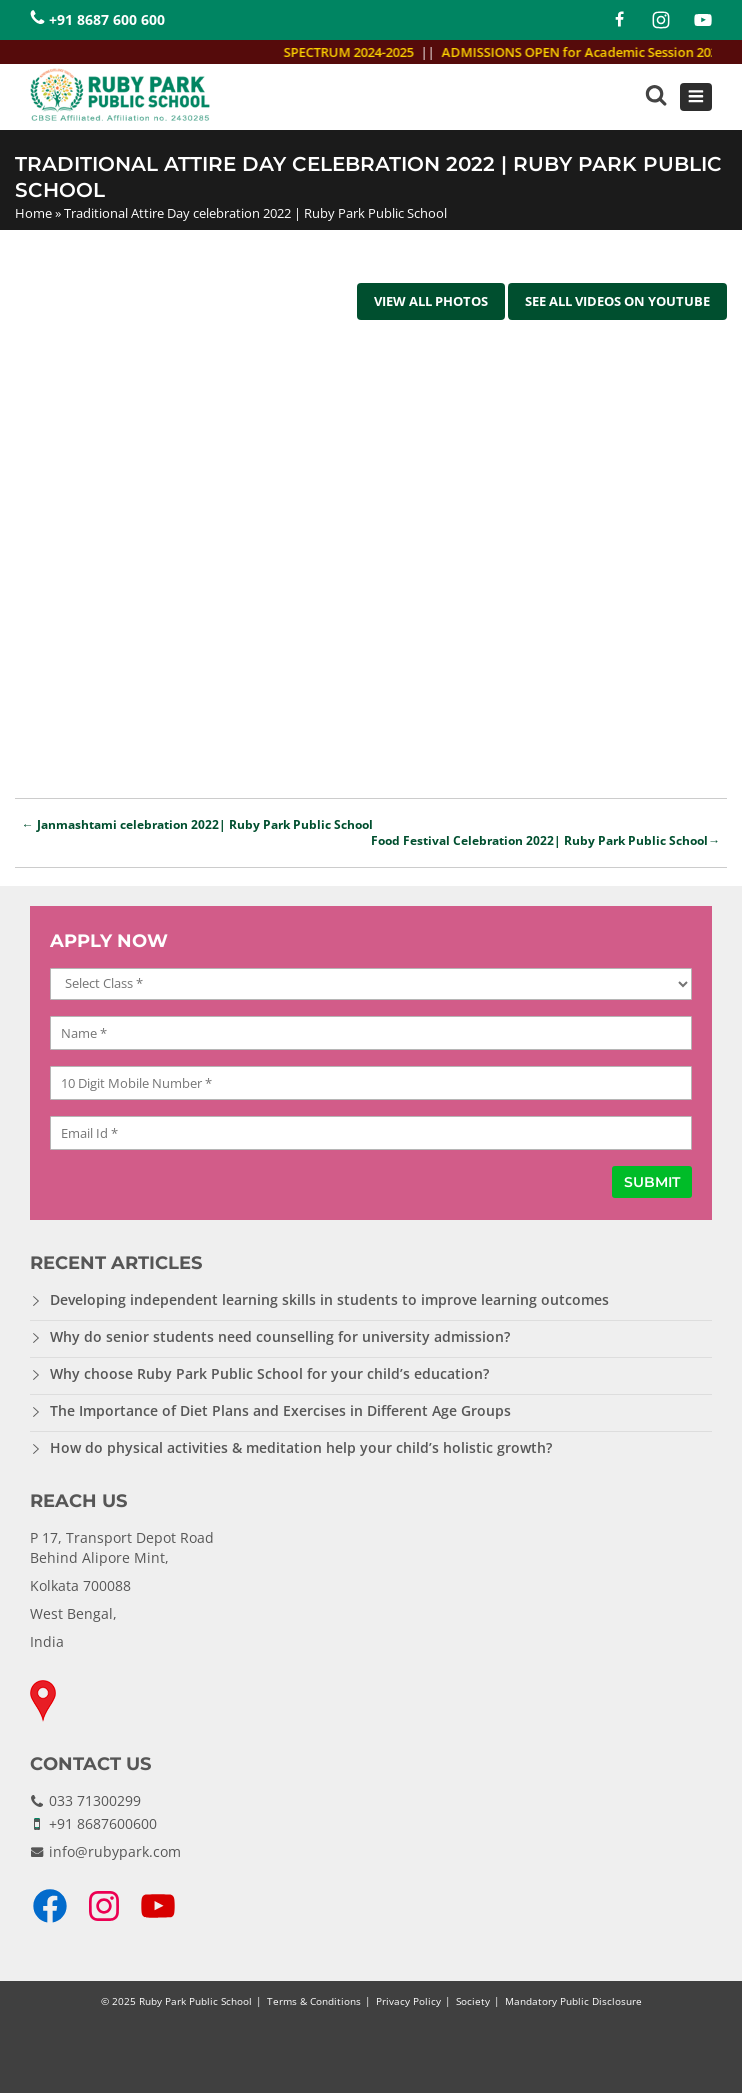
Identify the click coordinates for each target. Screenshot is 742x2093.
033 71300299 (95, 1800)
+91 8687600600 (103, 1823)
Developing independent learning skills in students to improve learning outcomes (329, 1299)
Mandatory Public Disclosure (573, 2001)
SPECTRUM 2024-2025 (357, 52)
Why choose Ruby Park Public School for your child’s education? (269, 1373)
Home (33, 213)
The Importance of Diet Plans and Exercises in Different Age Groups (280, 1410)
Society (473, 2001)
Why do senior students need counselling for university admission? (280, 1336)
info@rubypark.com (115, 1851)
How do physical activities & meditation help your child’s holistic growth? (301, 1447)
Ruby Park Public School (195, 2001)
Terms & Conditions (314, 2001)
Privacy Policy (408, 2001)
